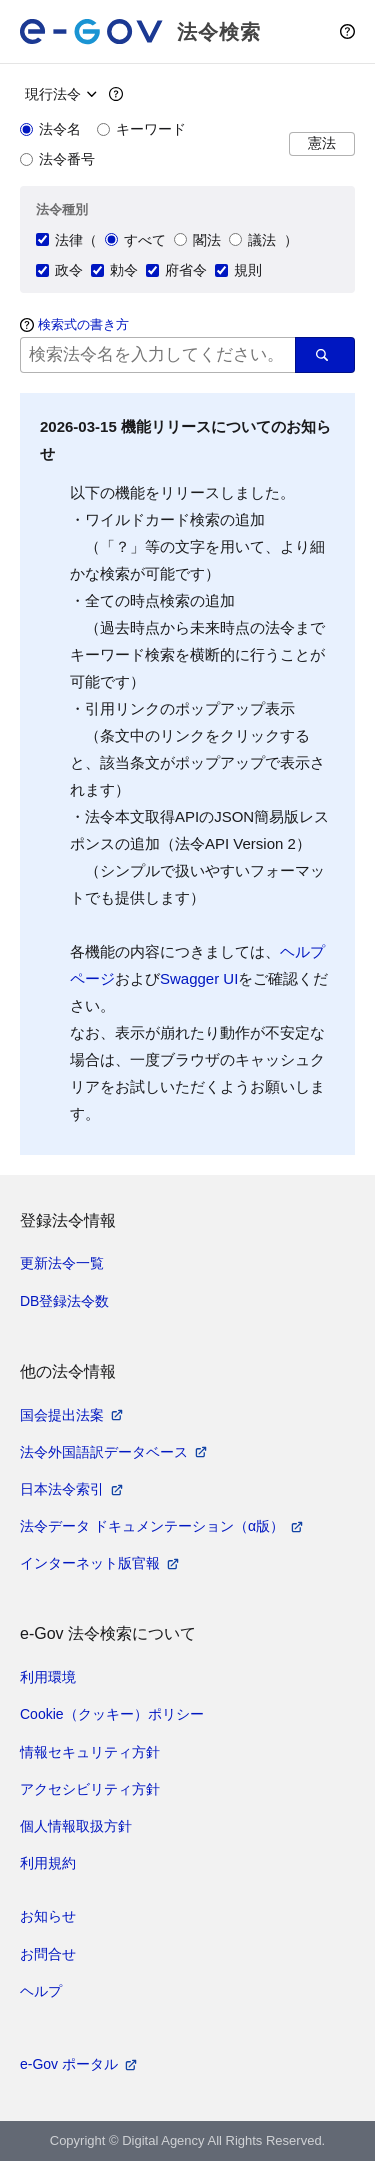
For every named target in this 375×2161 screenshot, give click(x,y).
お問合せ (48, 1954)
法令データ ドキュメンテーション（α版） (152, 1526)
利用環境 (48, 1677)
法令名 (50, 129)
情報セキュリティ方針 (90, 1752)
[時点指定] (58, 94)
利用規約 (48, 1863)
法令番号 (57, 159)
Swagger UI (199, 978)
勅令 (114, 270)
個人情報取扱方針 (76, 1826)
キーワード (141, 129)
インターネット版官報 (90, 1563)
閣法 (197, 240)
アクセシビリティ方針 (90, 1789)
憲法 (322, 143)
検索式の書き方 (83, 324)
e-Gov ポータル (69, 2064)
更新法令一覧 (62, 1263)
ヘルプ (41, 1991)
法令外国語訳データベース (104, 1452)
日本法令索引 (62, 1489)
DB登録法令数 (64, 1301)
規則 (238, 270)
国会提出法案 (62, 1415)
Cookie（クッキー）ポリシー (112, 1714)
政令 (59, 270)
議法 (252, 240)
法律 (59, 240)
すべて (135, 240)
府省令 (176, 270)
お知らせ (48, 1916)
